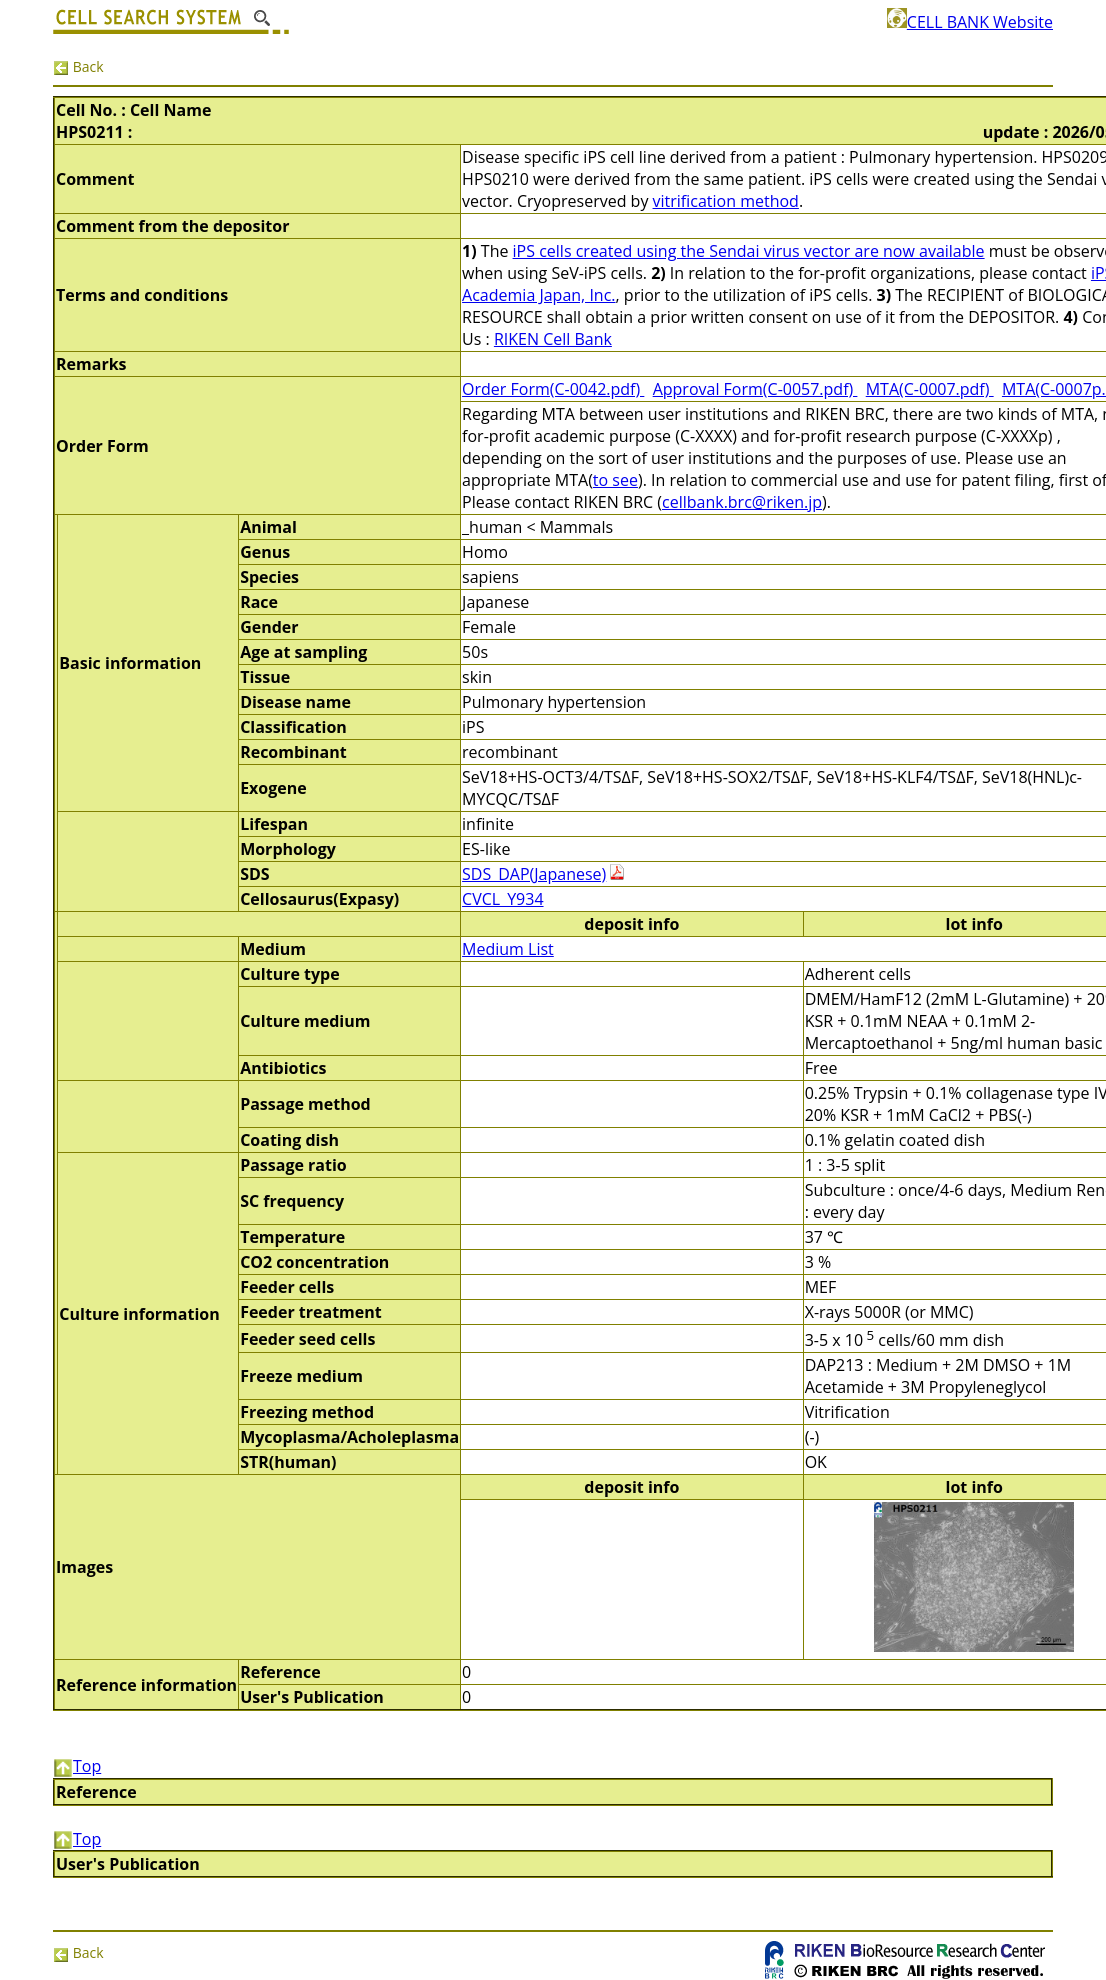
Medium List (508, 949)
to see (615, 480)
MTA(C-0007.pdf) (930, 389)
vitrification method (726, 201)
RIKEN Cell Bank (553, 339)
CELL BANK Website (970, 22)
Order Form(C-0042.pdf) (553, 389)
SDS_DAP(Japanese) (534, 874)
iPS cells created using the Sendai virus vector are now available (749, 251)
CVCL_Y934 (502, 899)
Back (78, 66)
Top (77, 1766)
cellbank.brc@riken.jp (742, 502)
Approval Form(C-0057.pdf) (755, 389)
